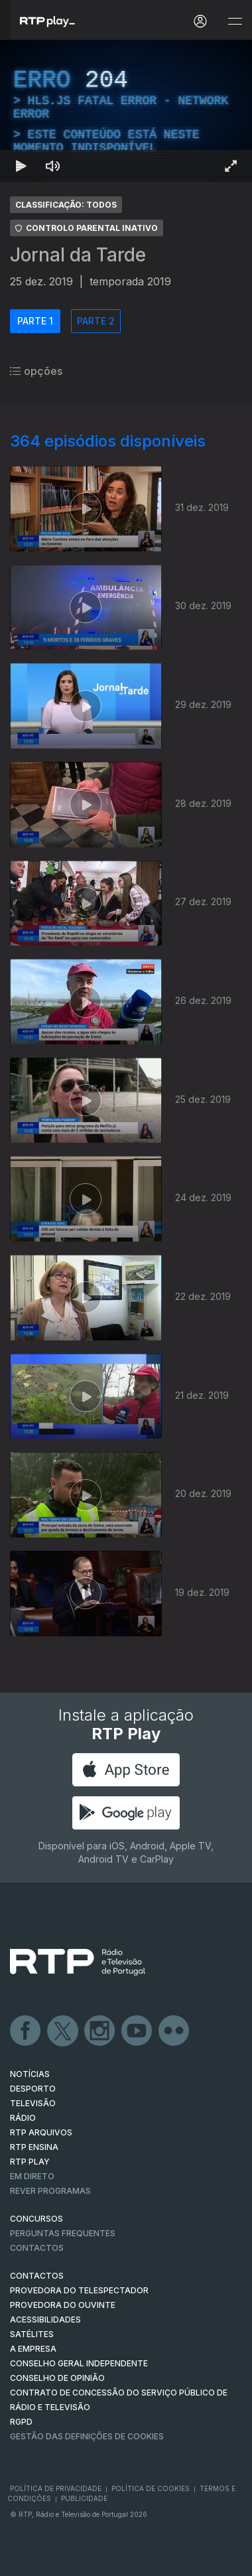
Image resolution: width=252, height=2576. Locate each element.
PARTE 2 (96, 320)
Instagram (100, 2031)
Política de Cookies (150, 2488)
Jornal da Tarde (78, 255)
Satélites (32, 2334)
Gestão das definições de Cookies (87, 2436)
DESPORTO (33, 2089)
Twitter (63, 2031)
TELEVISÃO (33, 2103)
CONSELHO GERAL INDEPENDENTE (79, 2363)
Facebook (26, 2031)
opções (36, 371)
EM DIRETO (32, 2176)
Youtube (137, 2031)
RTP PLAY (30, 2162)
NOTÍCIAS (30, 2074)
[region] (126, 111)
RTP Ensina (34, 2147)
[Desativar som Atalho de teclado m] (53, 166)
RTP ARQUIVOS (41, 2132)
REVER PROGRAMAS (50, 2191)
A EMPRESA (33, 2349)
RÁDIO (23, 2118)
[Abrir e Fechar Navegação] (235, 21)
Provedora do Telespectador (79, 2290)
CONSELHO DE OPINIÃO (57, 2378)
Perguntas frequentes (62, 2233)
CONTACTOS (37, 2276)
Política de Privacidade (55, 2488)
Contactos (37, 2248)
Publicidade (84, 2498)
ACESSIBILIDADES (45, 2320)
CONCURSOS (36, 2219)
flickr (174, 2031)
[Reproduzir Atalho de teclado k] (21, 166)
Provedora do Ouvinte (62, 2305)
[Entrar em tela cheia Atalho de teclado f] (231, 166)
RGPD (21, 2422)
